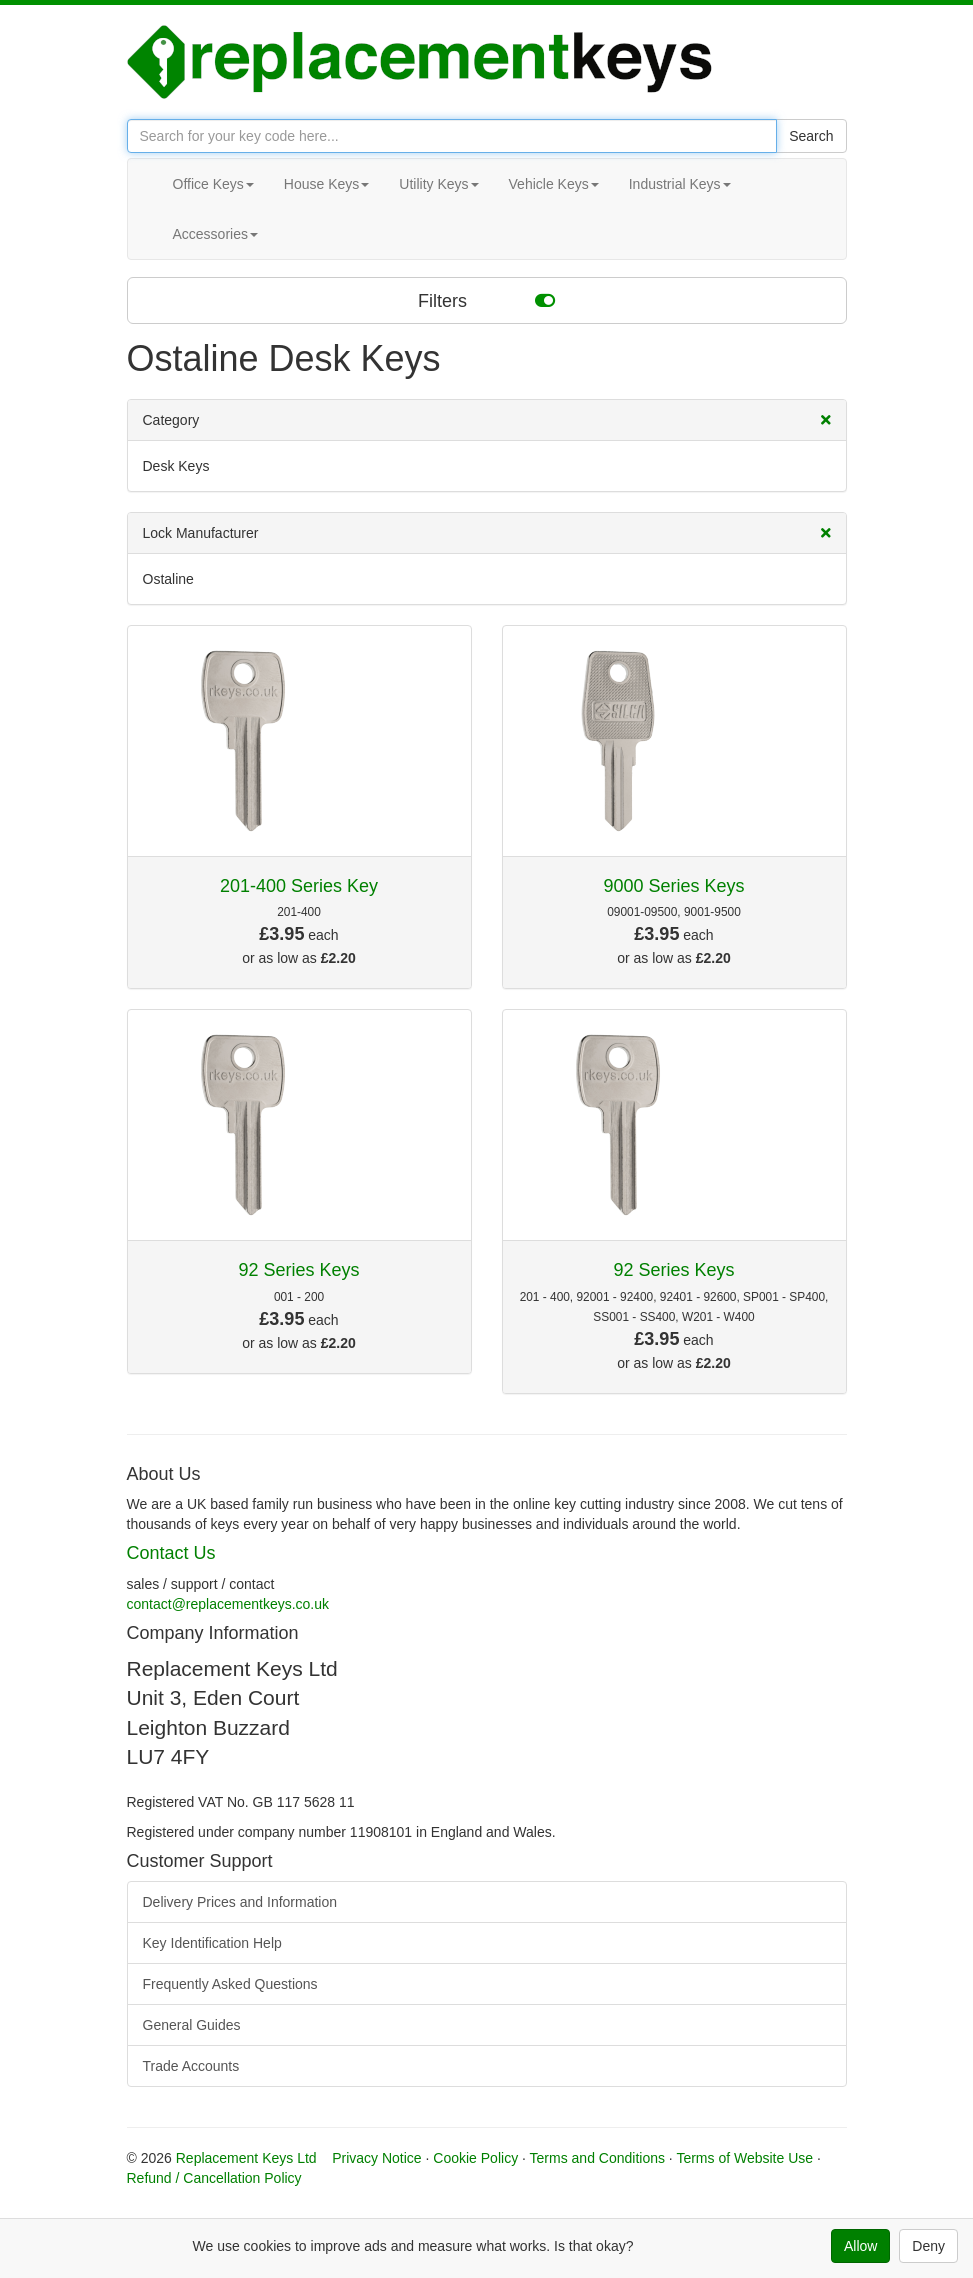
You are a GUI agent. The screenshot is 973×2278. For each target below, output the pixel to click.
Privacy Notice (376, 2158)
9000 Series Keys (673, 886)
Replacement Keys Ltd (246, 2158)
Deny (928, 2246)
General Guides (192, 2025)
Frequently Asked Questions (230, 1984)
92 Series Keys (298, 1270)
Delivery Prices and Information (240, 1902)
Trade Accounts (191, 2066)
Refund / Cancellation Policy (214, 2178)
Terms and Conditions (597, 2158)
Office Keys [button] (213, 184)
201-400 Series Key (299, 886)
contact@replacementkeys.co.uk (228, 1604)
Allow (860, 2246)
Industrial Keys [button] (680, 184)
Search (811, 136)
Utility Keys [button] (438, 184)
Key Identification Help (212, 1943)
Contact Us (171, 1553)
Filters (486, 300)
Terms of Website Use (744, 2158)
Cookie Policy (475, 2158)
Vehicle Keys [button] (554, 184)
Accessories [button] (215, 234)
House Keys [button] (326, 184)
